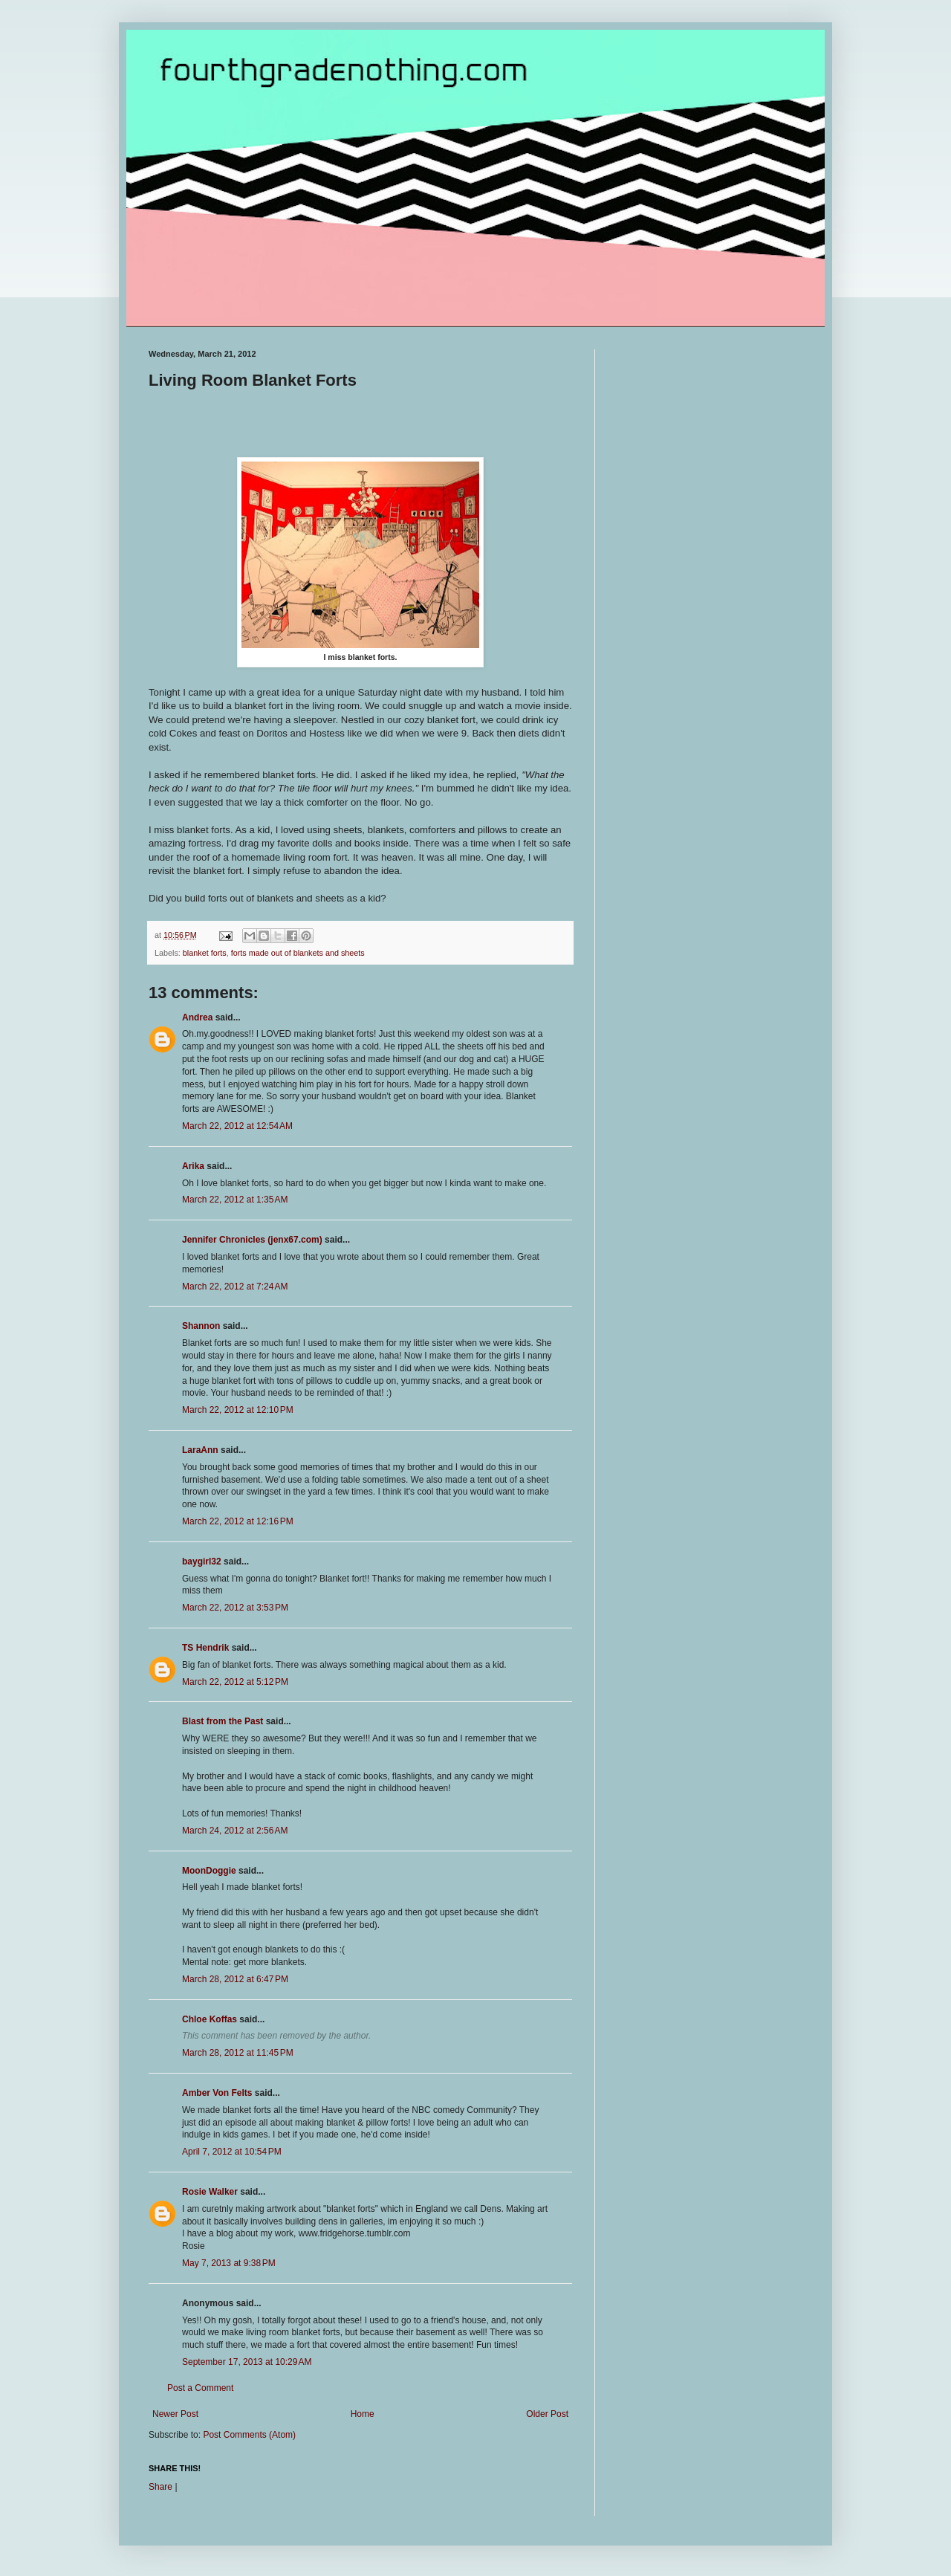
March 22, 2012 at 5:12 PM (235, 1682)
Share (160, 2487)
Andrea (197, 1017)
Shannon (201, 1326)
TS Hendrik (205, 1648)
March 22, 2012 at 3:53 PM (235, 1607)
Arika (193, 1166)
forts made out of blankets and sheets (298, 952)
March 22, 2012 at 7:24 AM (235, 1286)
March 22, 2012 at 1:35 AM (235, 1199)
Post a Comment (200, 2388)
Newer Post (175, 2414)
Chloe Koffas (209, 2019)
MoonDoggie (209, 1870)
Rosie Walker (210, 2192)
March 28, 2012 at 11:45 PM (237, 2053)
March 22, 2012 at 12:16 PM (237, 1521)
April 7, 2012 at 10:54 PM (232, 2151)
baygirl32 (201, 1561)
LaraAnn (200, 1450)
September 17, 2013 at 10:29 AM (246, 2362)
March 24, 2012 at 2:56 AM (235, 1830)
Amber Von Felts (217, 2093)
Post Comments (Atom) (249, 2435)
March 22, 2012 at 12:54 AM (237, 1126)
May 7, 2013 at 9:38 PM (229, 2263)
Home (362, 2414)
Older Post (547, 2414)
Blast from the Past (222, 1721)
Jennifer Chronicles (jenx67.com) (252, 1239)
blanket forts (205, 952)
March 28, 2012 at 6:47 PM (235, 1979)
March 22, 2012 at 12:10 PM (237, 1410)
